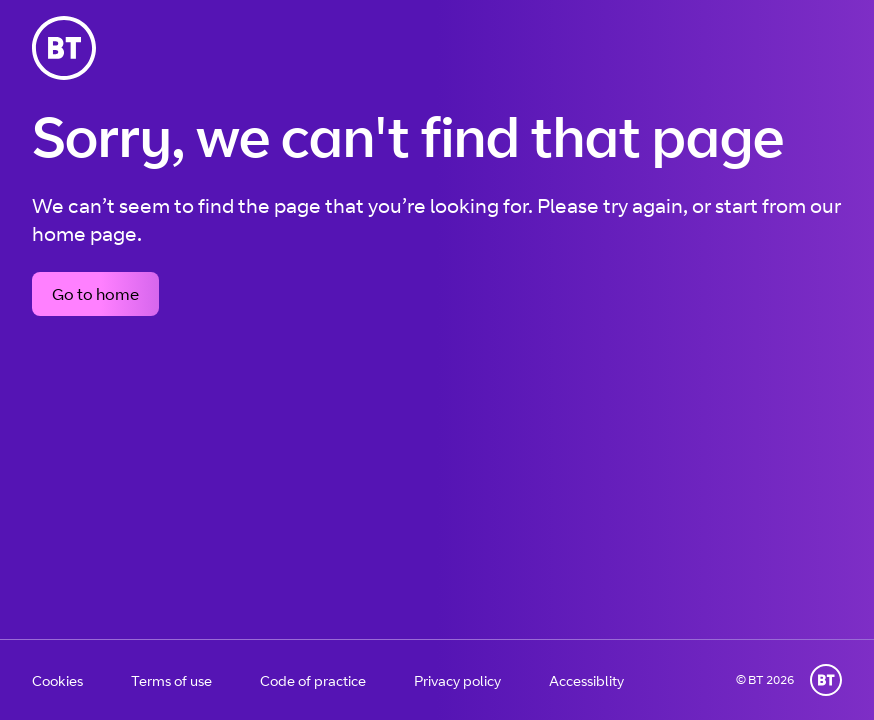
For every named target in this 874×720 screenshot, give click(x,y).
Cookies (57, 680)
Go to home (95, 294)
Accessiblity (586, 680)
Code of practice (313, 680)
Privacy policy (457, 680)
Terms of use (171, 680)
